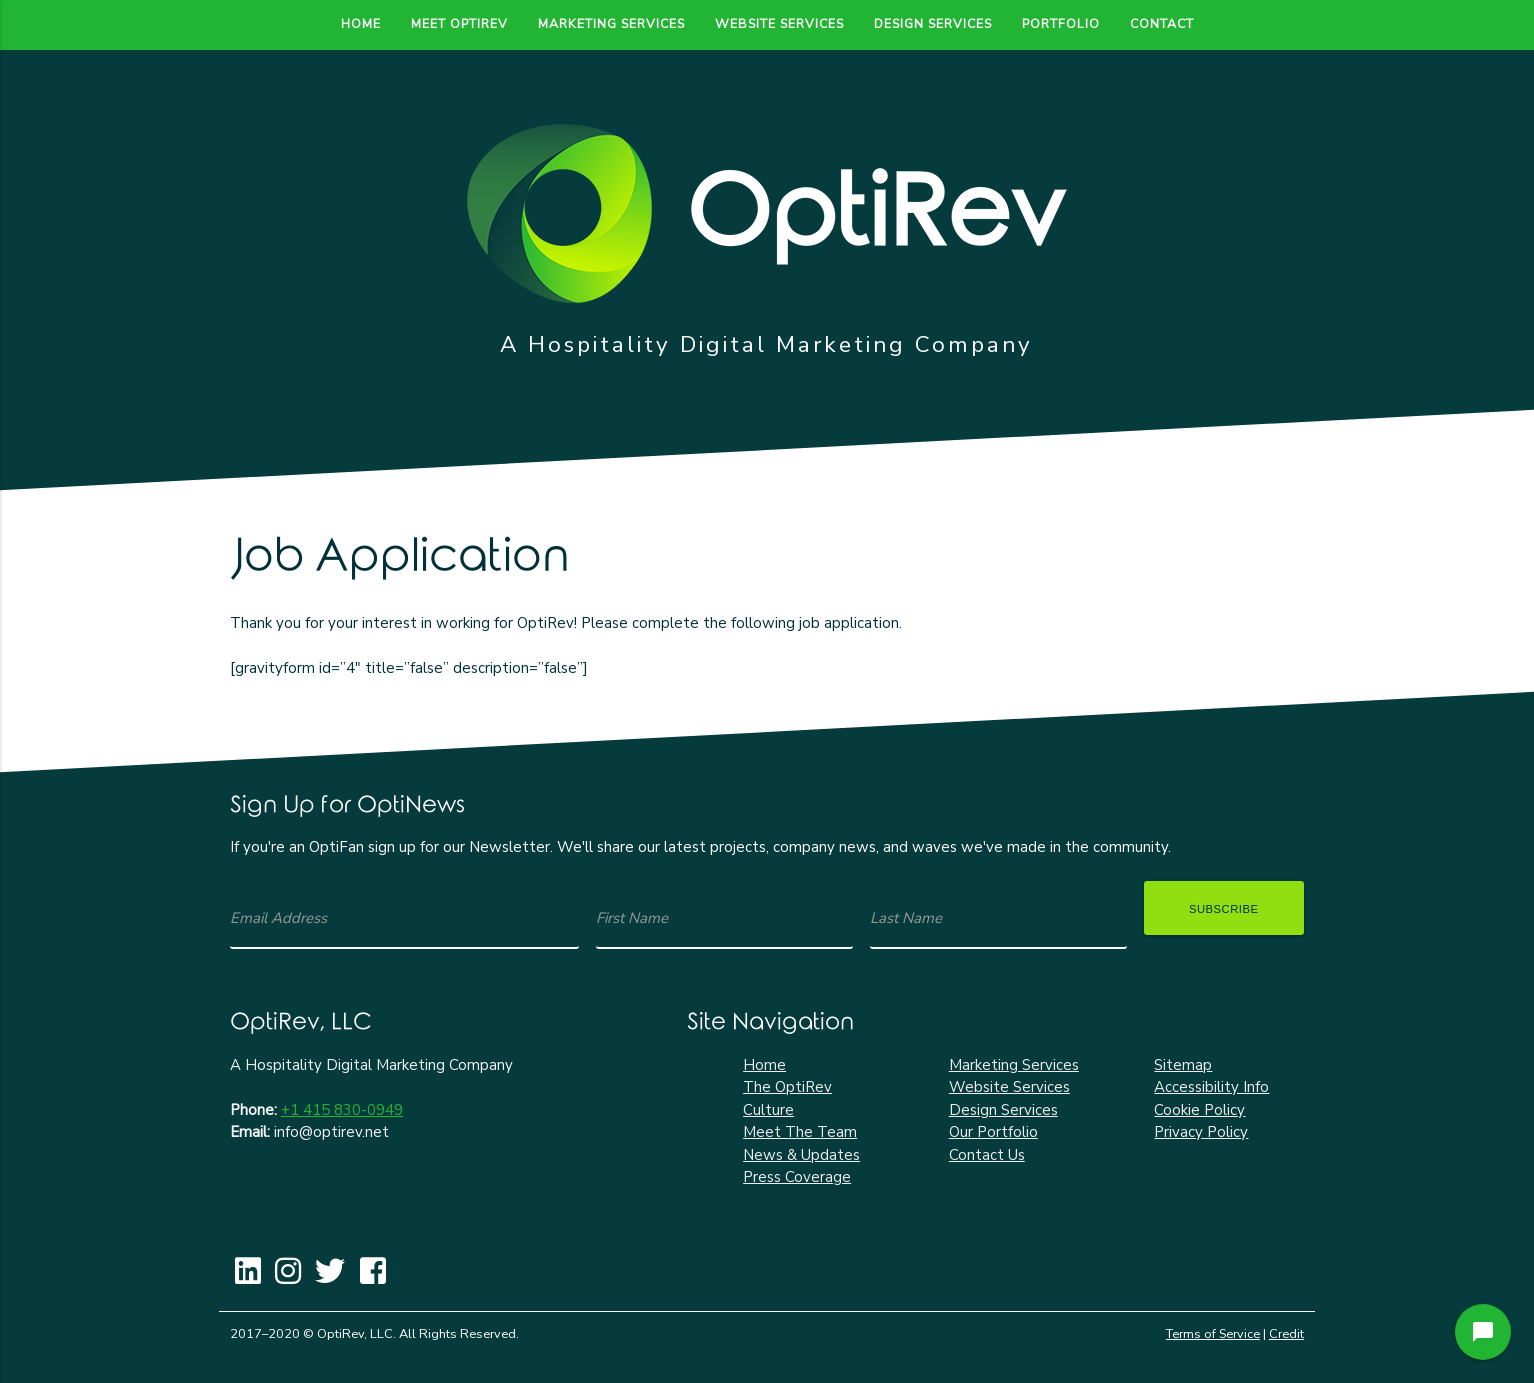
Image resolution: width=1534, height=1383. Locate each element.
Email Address (278, 918)
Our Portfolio (993, 1132)
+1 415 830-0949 (342, 1110)
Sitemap (1183, 1065)
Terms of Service (1213, 1334)
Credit (1286, 1334)
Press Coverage (797, 1177)
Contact (1162, 23)
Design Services (933, 23)
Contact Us (987, 1155)
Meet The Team (800, 1132)
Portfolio (1061, 23)
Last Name (906, 918)
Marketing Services (611, 23)
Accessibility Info (1211, 1087)
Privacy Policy (1201, 1132)
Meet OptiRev (459, 23)
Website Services (779, 23)
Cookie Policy (1199, 1110)
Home (361, 23)
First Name (632, 918)
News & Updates (801, 1155)
